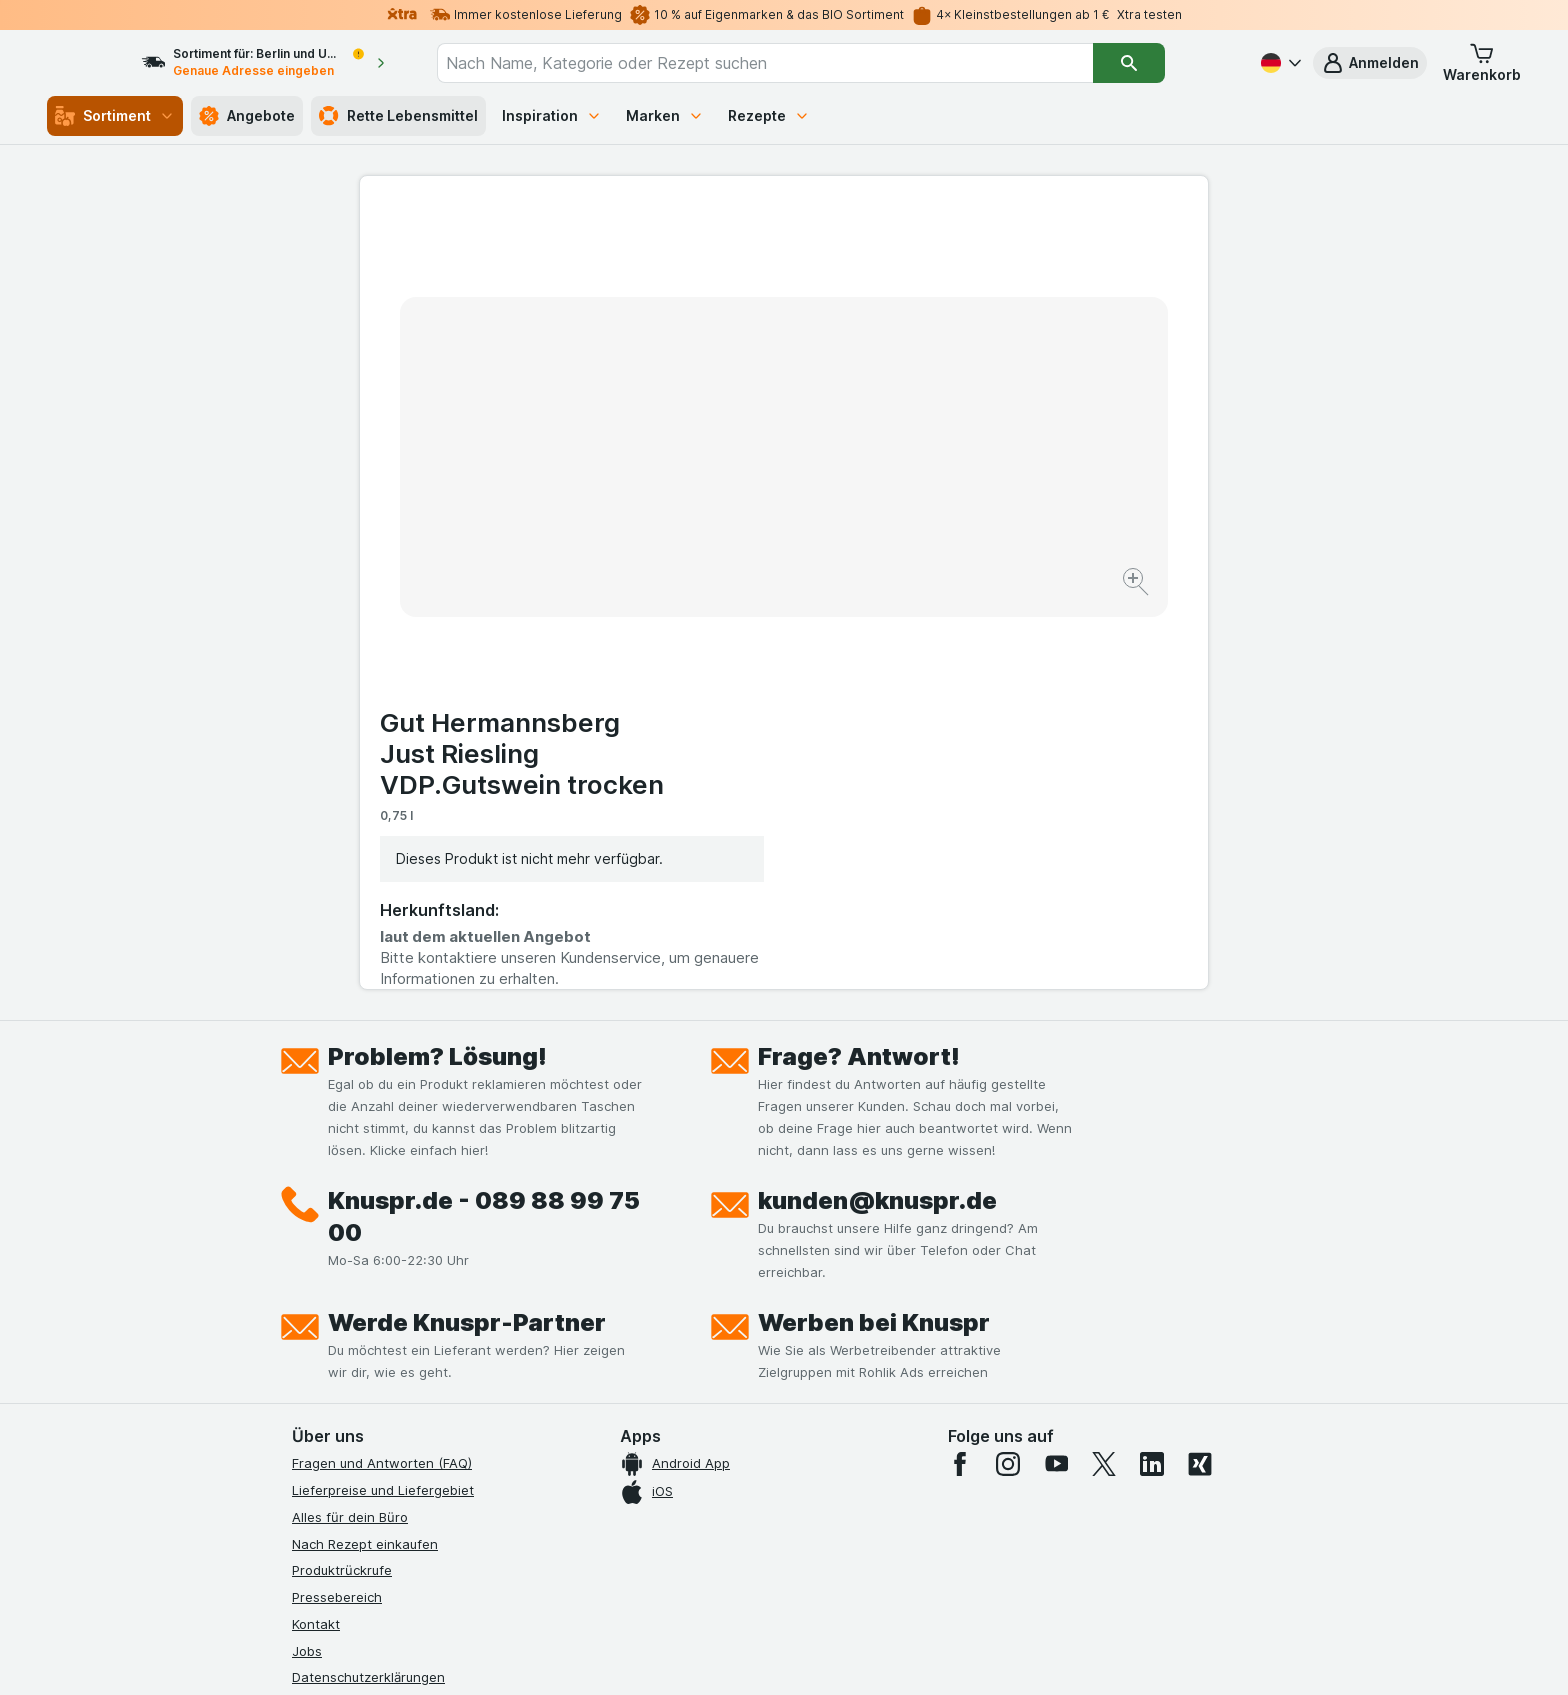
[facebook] (960, 1068)
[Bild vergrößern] (713, 520)
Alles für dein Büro (350, 1121)
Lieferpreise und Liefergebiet (383, 1094)
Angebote (247, 116)
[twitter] (1104, 1068)
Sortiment (115, 116)
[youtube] (1056, 1068)
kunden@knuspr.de (877, 804)
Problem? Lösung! (437, 660)
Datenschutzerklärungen (368, 1281)
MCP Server (329, 1442)
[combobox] (801, 63)
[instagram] (1008, 1068)
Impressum (325, 1335)
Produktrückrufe (342, 1174)
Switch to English (821, 1573)
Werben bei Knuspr (874, 926)
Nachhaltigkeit (337, 1388)
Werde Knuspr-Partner (467, 926)
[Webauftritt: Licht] (773, 1655)
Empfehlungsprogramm (364, 1415)
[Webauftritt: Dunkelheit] (874, 1655)
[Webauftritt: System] (683, 1655)
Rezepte (769, 115)
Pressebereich (337, 1201)
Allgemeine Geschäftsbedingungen (401, 1308)
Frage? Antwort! (859, 660)
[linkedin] (1152, 1068)
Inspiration (552, 115)
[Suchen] (1165, 63)
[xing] (1200, 1068)
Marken (665, 115)
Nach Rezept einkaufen (365, 1147)
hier (627, 1523)
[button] (1370, 63)
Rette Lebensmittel (398, 116)
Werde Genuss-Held (354, 1361)
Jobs (307, 1254)
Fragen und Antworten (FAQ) (382, 1067)
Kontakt (316, 1228)
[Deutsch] (1279, 63)
